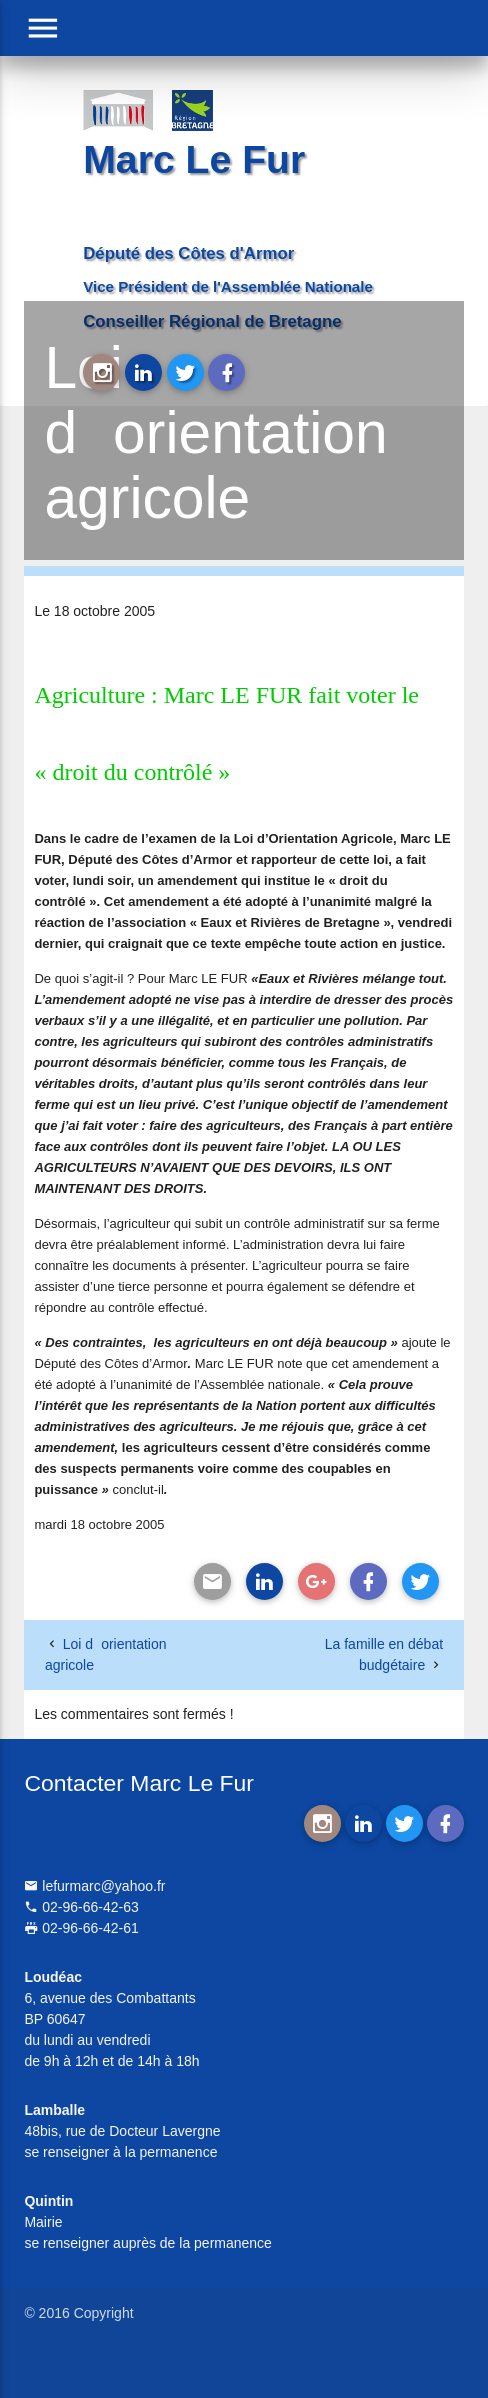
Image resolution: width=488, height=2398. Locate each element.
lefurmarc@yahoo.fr (94, 1886)
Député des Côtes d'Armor (188, 253)
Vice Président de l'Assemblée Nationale (228, 286)
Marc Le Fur (194, 159)
